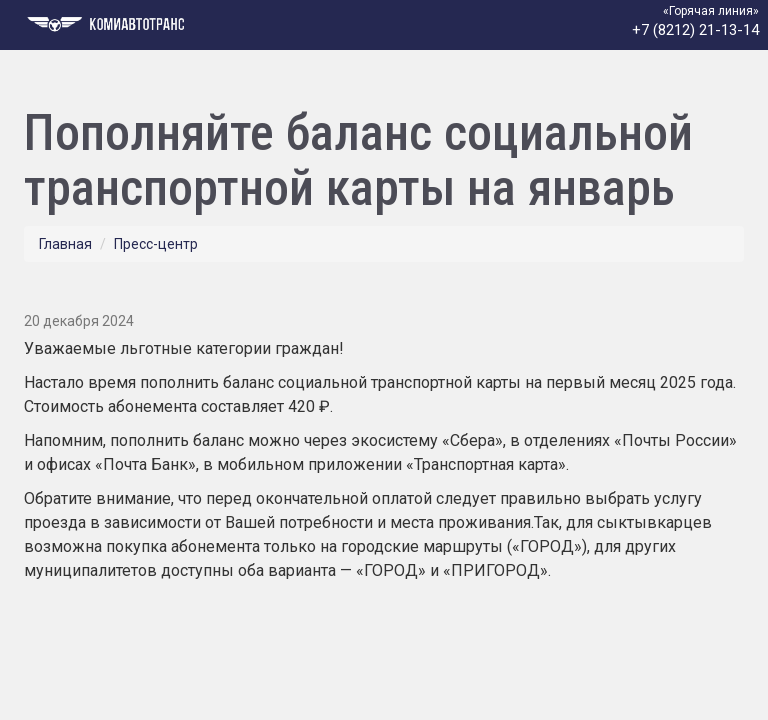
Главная (65, 244)
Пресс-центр (156, 244)
